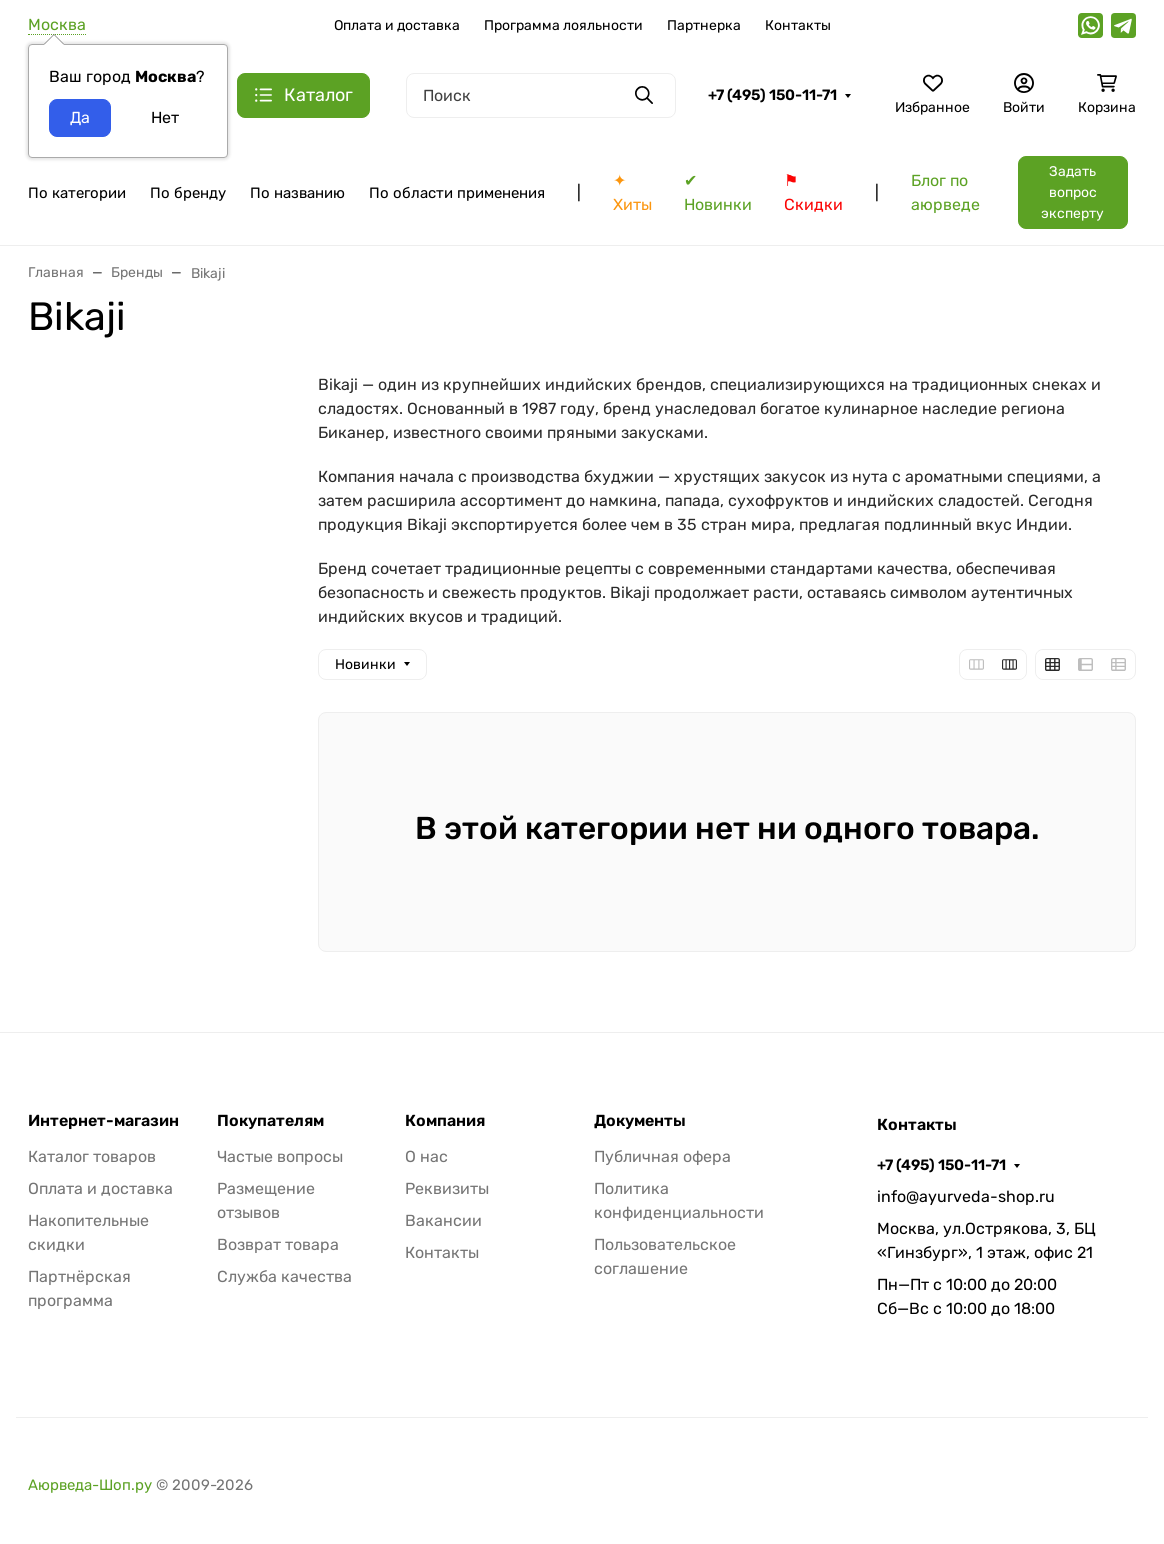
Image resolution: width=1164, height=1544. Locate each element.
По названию (297, 193)
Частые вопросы (280, 1156)
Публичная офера (662, 1156)
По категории (77, 193)
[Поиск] (541, 95)
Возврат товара (278, 1244)
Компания (445, 1121)
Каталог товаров (92, 1156)
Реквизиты (447, 1188)
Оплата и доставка (397, 25)
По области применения (457, 193)
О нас (426, 1156)
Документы (640, 1121)
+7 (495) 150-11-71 (772, 95)
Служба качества (284, 1276)
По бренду (188, 193)
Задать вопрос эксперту (1072, 192)
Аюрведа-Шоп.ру (90, 1485)
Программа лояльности (563, 25)
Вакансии (443, 1220)
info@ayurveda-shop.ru (966, 1196)
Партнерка (704, 25)
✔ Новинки (718, 192)
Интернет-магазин (103, 1121)
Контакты (798, 25)
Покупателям (270, 1121)
